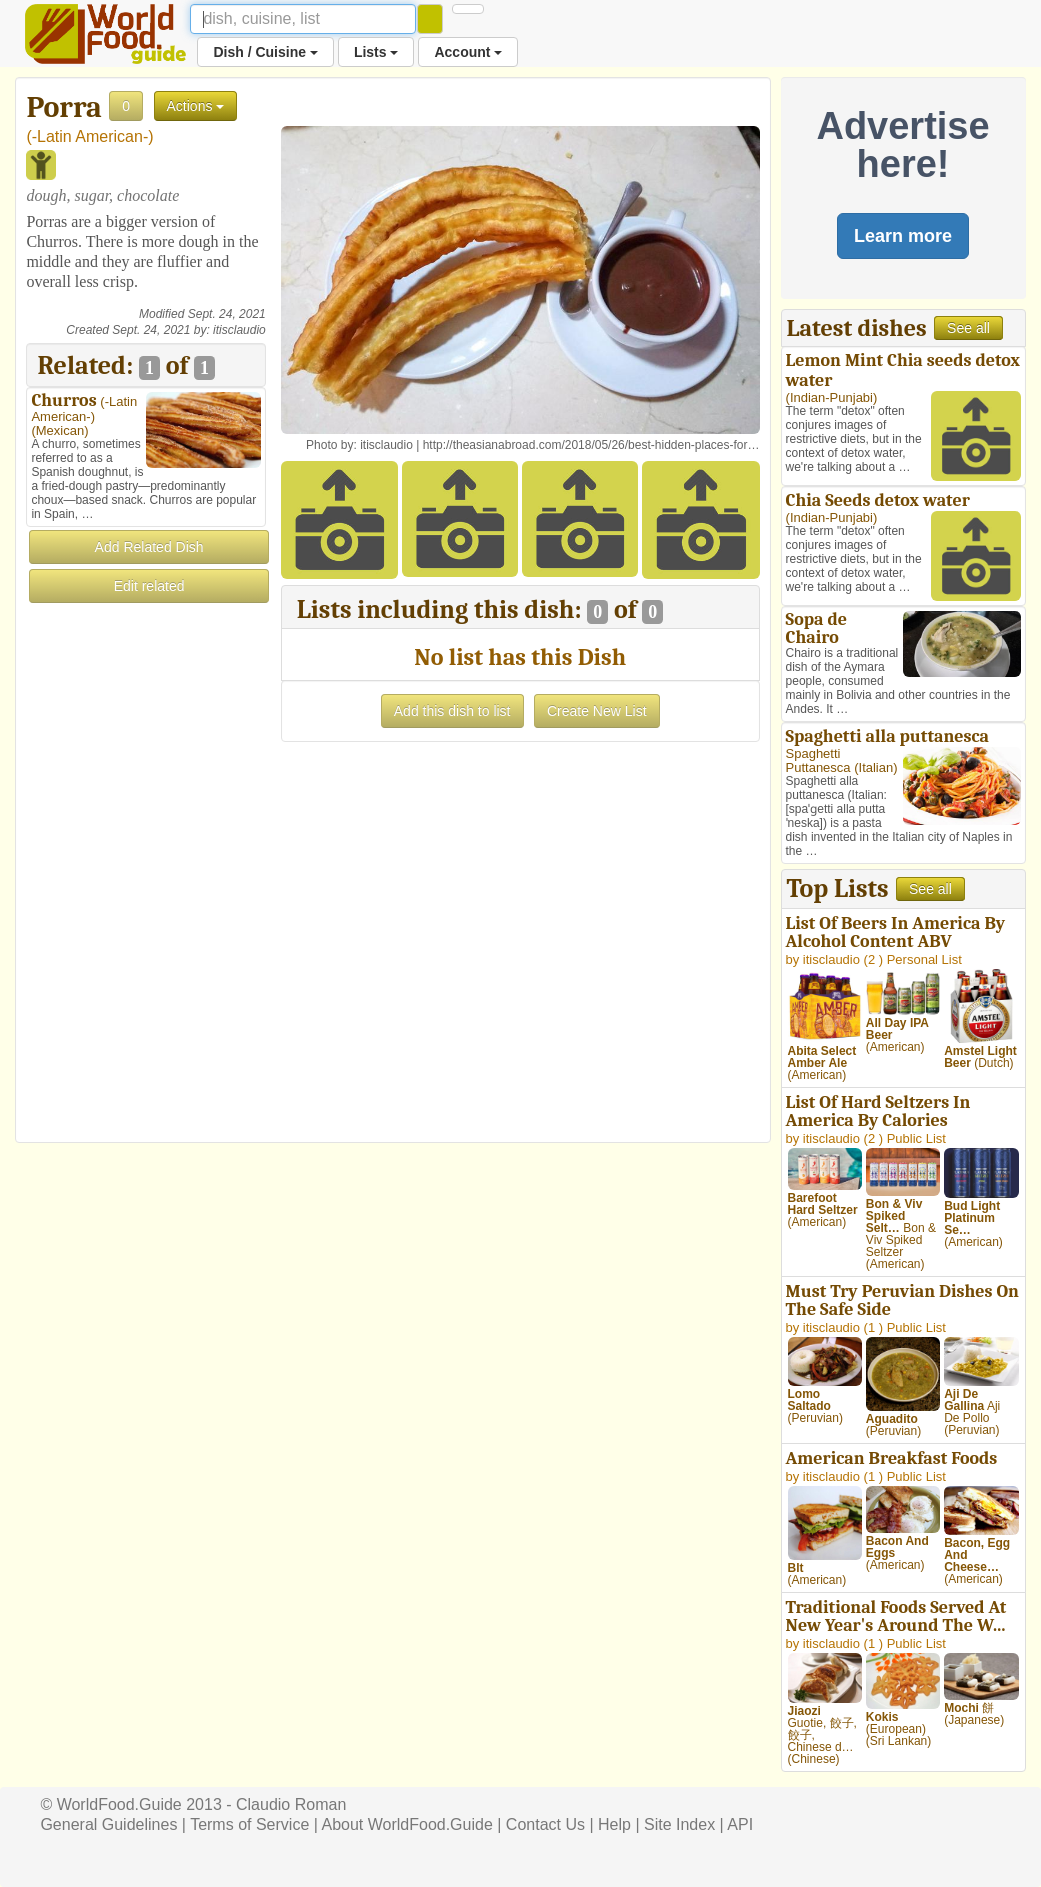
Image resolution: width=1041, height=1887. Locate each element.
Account (468, 52)
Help (614, 1824)
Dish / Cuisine (265, 52)
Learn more (903, 236)
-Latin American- (90, 136)
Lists (376, 52)
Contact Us (545, 1824)
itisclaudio (239, 330)
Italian (876, 767)
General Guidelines (108, 1824)
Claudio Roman (291, 1804)
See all (968, 328)
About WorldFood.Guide (406, 1824)
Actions (196, 106)
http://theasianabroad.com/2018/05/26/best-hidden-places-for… (591, 445)
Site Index (679, 1824)
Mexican (60, 430)
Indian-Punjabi (831, 397)
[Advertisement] (145, 906)
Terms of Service (249, 1824)
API (740, 1824)
